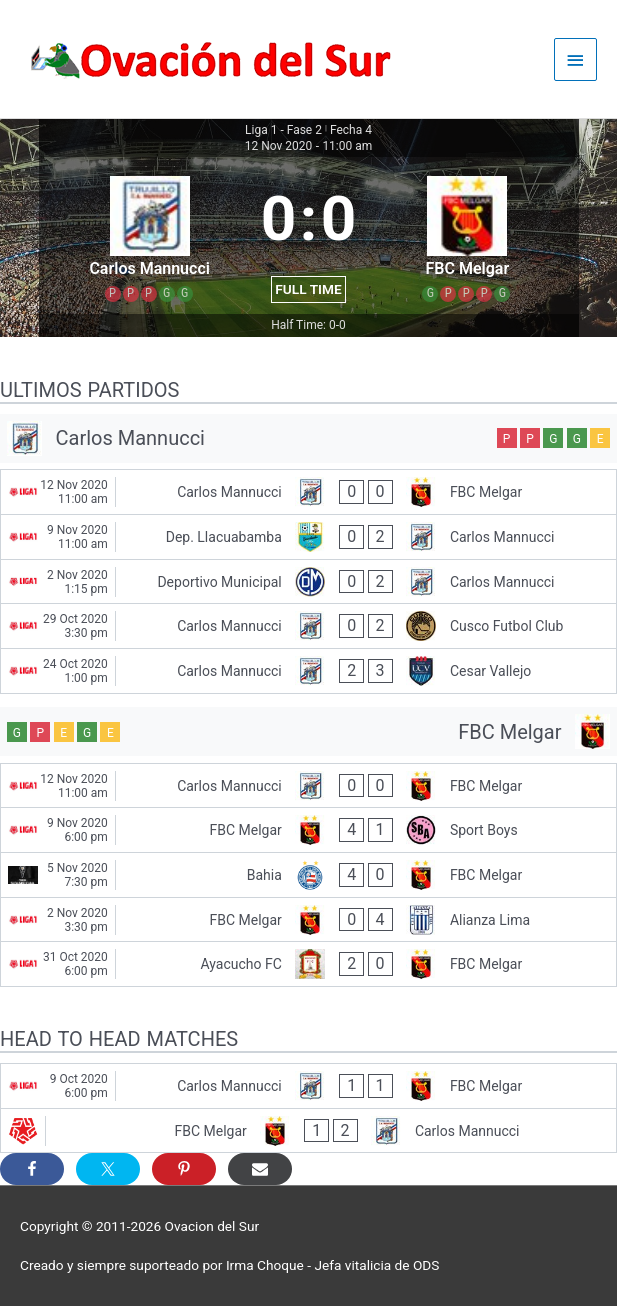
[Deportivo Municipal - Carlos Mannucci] (308, 582)
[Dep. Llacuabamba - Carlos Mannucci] (308, 537)
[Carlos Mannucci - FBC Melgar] (308, 492)
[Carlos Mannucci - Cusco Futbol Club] (308, 626)
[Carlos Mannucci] (308, 438)
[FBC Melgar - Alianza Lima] (308, 920)
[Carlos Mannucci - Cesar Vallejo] (308, 671)
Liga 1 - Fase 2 (283, 130)
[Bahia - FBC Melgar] (308, 875)
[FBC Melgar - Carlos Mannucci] (308, 1131)
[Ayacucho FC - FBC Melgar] (308, 964)
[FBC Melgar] (308, 731)
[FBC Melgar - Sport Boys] (308, 830)
